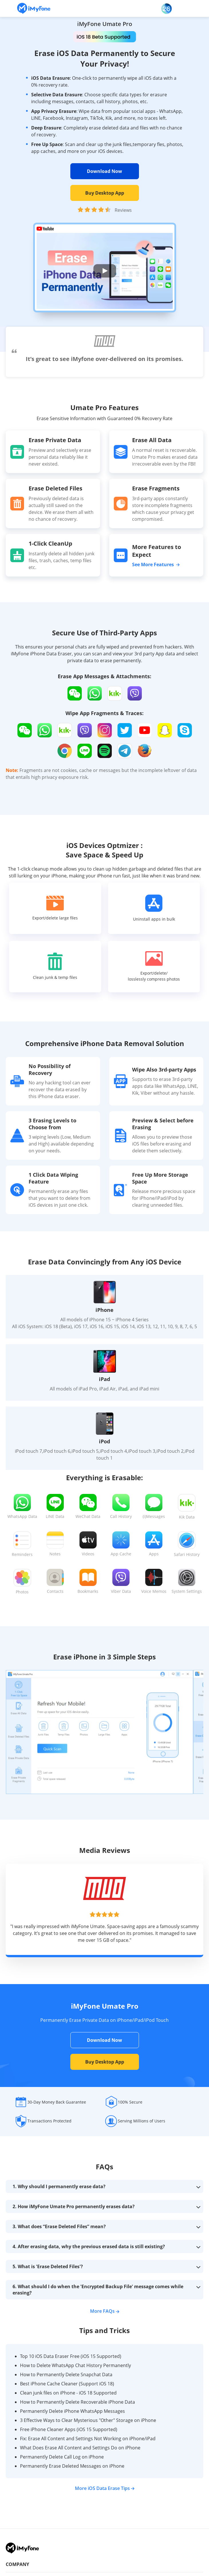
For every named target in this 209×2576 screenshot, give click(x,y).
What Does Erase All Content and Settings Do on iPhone (80, 2448)
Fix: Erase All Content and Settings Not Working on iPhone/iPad (88, 2438)
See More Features (156, 564)
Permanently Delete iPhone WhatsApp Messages (72, 2411)
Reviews (123, 210)
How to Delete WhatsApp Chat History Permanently (75, 2365)
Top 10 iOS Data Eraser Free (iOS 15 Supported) (70, 2356)
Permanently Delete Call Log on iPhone (62, 2457)
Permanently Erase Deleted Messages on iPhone (72, 2466)
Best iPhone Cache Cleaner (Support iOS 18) (67, 2384)
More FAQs (104, 2311)
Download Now (104, 171)
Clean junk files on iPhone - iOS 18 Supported (68, 2393)
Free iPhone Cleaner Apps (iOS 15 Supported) (68, 2429)
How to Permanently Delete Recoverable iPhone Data (77, 2402)
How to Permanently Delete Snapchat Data (66, 2374)
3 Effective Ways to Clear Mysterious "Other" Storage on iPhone (88, 2420)
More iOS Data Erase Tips (104, 2488)
